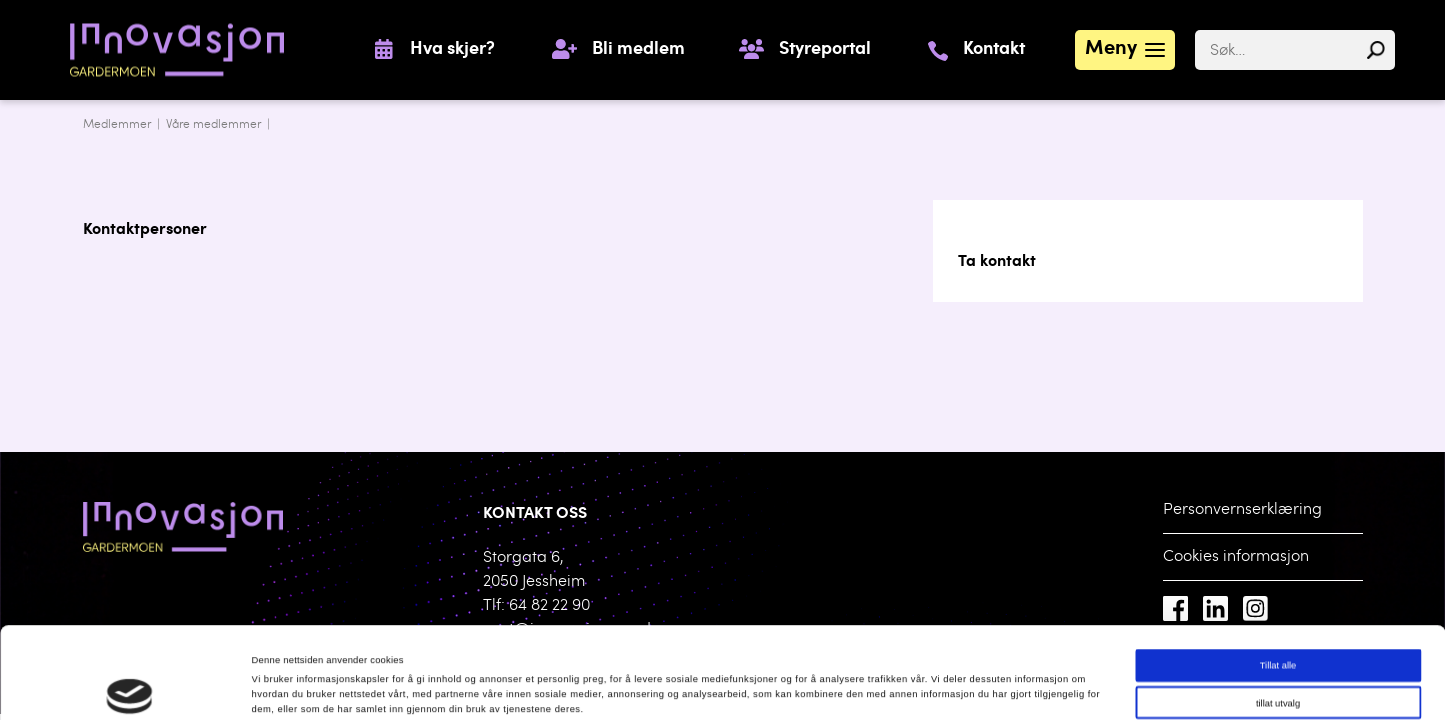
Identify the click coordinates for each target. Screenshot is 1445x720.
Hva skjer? (452, 50)
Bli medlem (638, 50)
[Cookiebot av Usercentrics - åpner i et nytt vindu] (129, 686)
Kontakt (994, 50)
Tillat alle (1278, 576)
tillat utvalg (1278, 614)
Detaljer (824, 687)
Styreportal (825, 50)
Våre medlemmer (213, 125)
